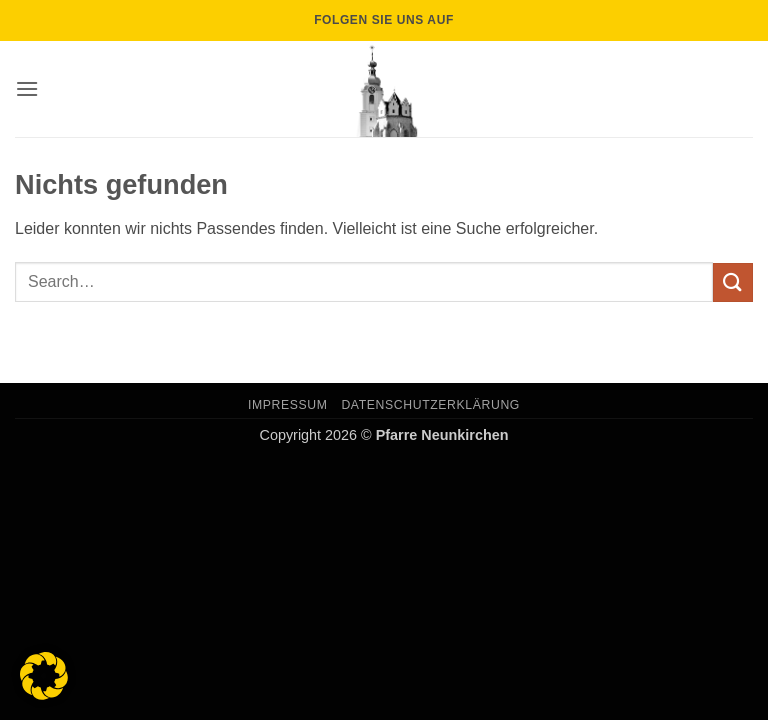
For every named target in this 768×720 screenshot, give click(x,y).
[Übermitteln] (733, 282)
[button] (27, 88)
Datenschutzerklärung (430, 405)
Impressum (288, 405)
